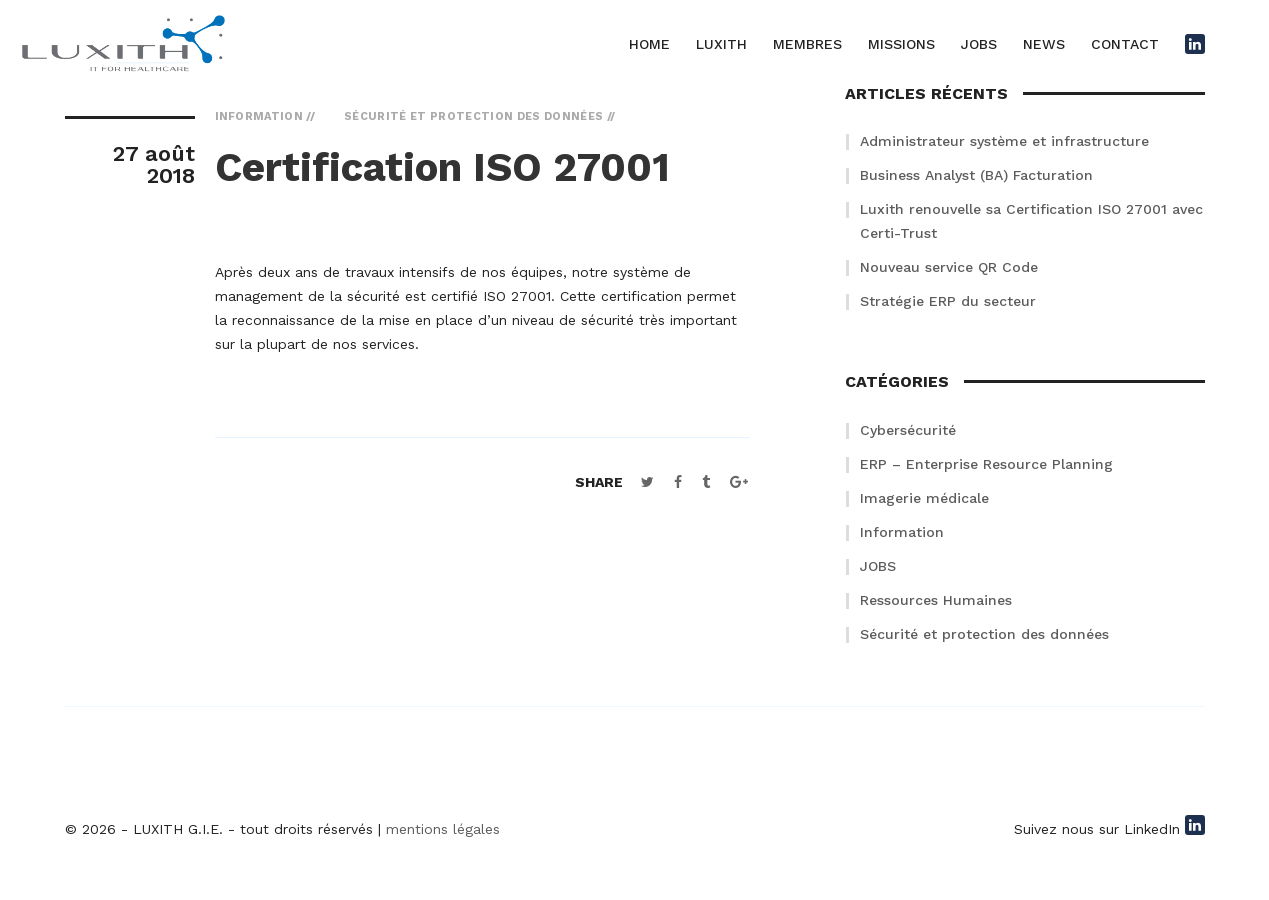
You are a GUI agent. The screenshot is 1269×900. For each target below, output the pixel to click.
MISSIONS (901, 44)
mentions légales (443, 829)
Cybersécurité (908, 430)
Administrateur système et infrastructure (1004, 141)
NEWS (1044, 44)
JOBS (979, 44)
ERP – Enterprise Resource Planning (986, 464)
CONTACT (1125, 44)
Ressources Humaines (936, 600)
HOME (649, 44)
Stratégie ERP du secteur (948, 301)
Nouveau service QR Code (949, 267)
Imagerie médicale (924, 498)
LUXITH (721, 44)
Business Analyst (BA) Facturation (976, 175)
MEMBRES (807, 44)
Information (902, 532)
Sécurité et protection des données (984, 634)
